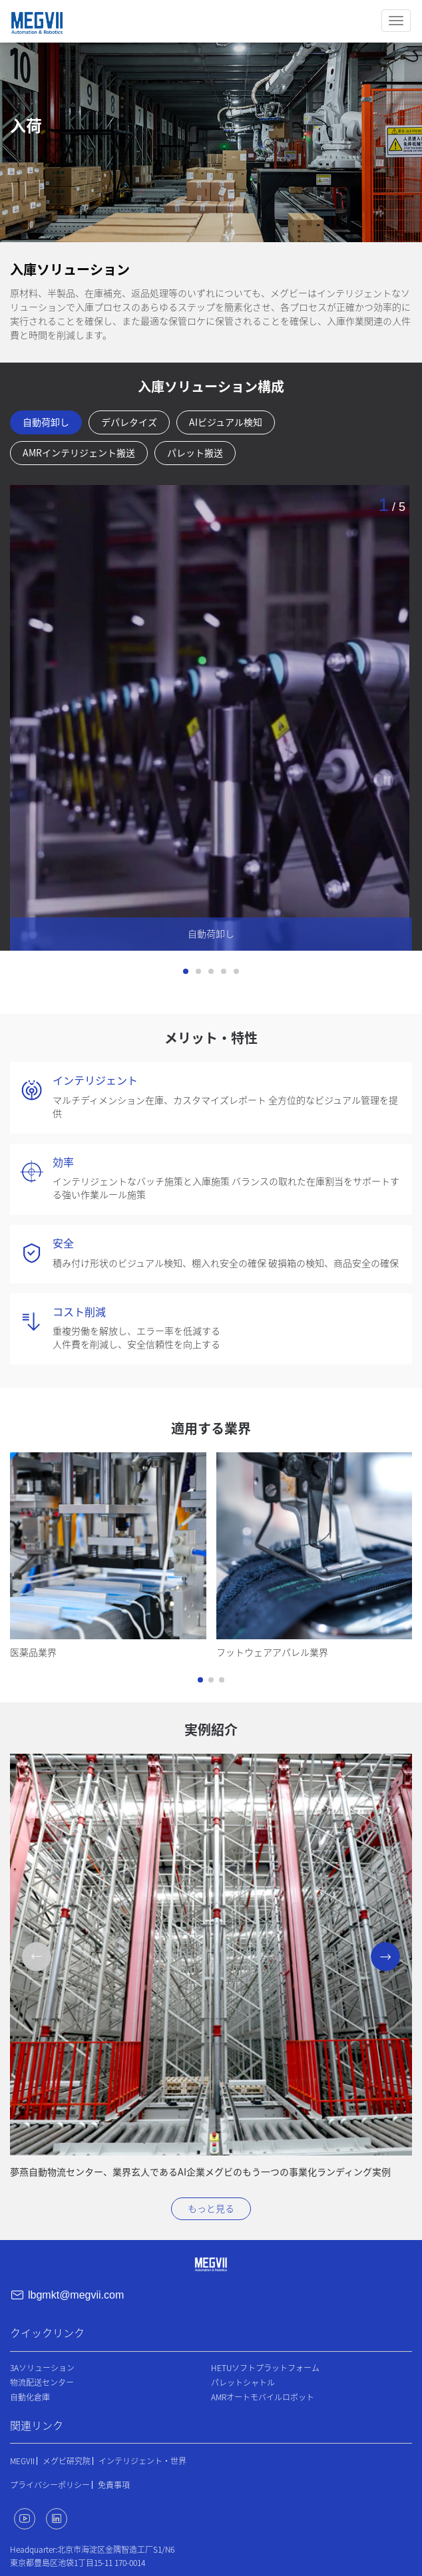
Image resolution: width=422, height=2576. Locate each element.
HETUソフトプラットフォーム (265, 2368)
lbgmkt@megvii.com (76, 2295)
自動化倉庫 (30, 2397)
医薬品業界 (33, 1652)
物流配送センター (42, 2382)
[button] (200, 1680)
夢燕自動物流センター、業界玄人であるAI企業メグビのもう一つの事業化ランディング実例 (200, 2172)
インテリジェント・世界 (142, 2461)
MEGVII (22, 2461)
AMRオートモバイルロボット (262, 2397)
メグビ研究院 (67, 2461)
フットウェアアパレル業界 (272, 1652)
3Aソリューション (42, 2368)
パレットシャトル (243, 2382)
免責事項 (114, 2485)
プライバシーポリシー (50, 2485)
